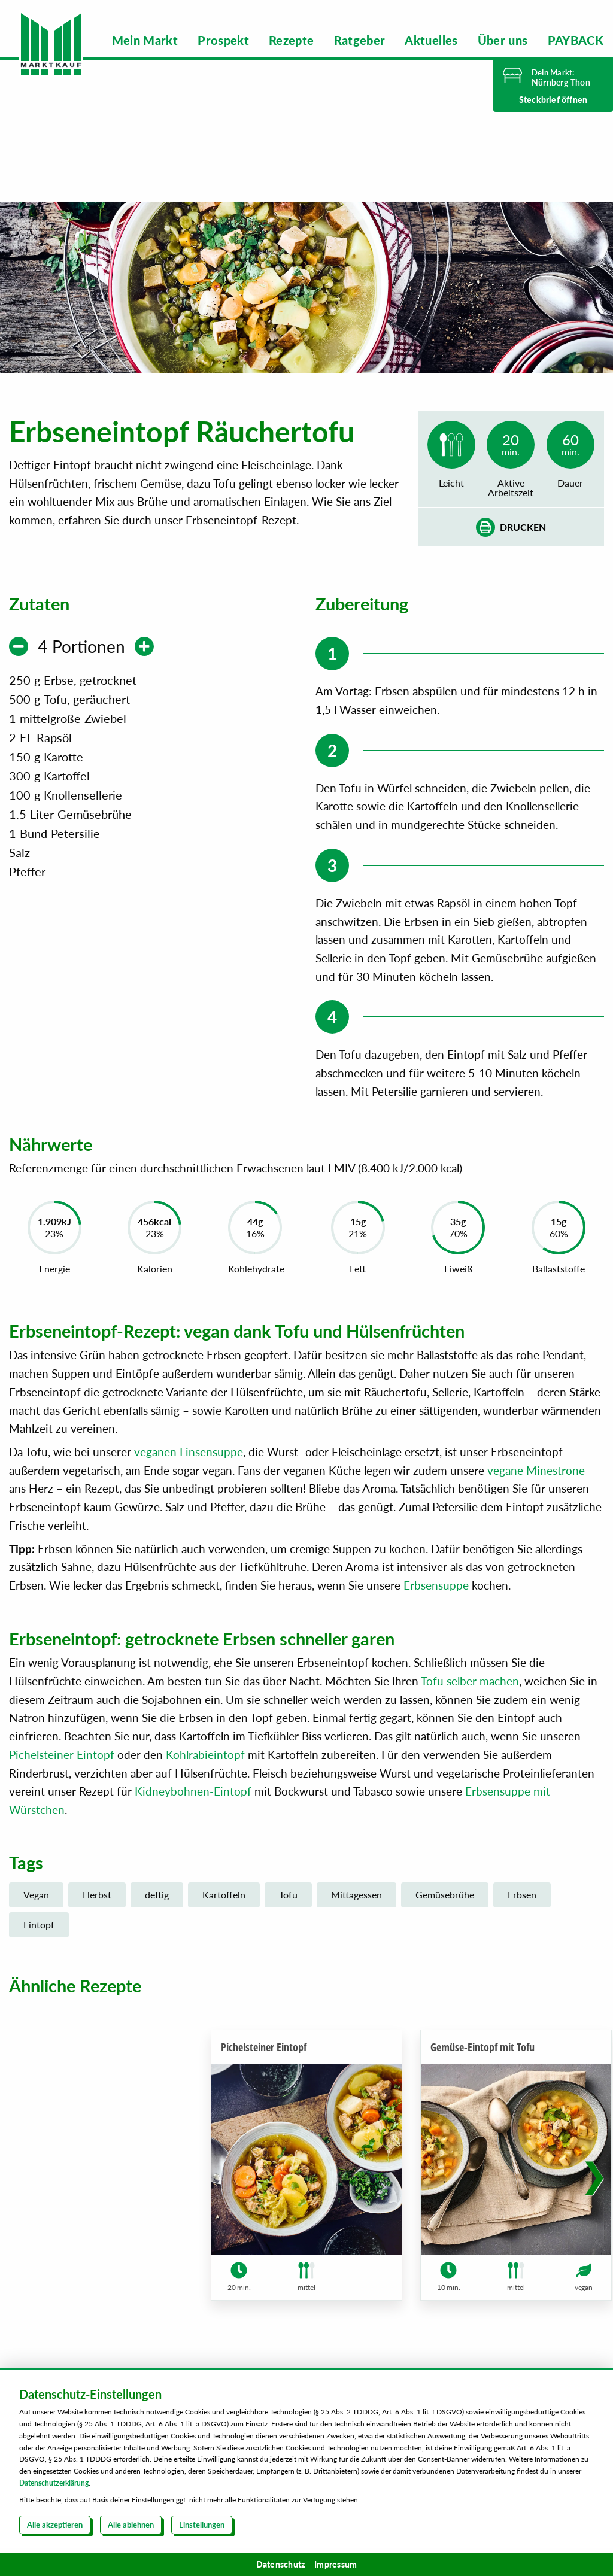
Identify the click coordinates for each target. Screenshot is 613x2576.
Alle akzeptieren (55, 2524)
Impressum (335, 2564)
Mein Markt (145, 40)
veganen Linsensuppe (188, 1474)
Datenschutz (280, 2564)
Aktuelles (431, 40)
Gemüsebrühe (444, 1918)
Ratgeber (360, 40)
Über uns (503, 40)
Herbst (97, 1918)
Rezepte (291, 40)
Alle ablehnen (131, 2524)
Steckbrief (553, 100)
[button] (594, 2186)
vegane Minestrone (536, 1493)
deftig (157, 1918)
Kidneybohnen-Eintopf (193, 1814)
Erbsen (522, 1918)
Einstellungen (201, 2524)
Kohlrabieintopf (205, 1777)
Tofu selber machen (470, 1704)
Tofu (288, 1918)
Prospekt (223, 40)
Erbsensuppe (436, 1608)
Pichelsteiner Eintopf (61, 1777)
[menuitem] (145, 40)
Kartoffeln (223, 1918)
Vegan (36, 1918)
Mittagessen (356, 1918)
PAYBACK (575, 40)
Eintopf (38, 1947)
